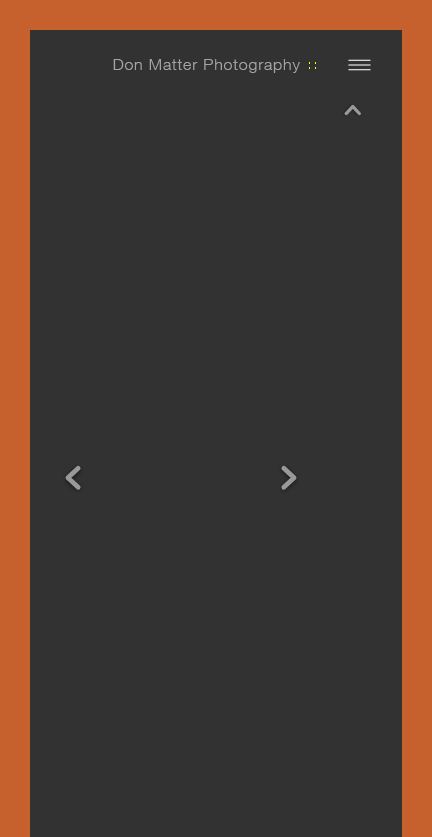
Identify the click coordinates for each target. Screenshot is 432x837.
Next (289, 421)
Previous (73, 421)
